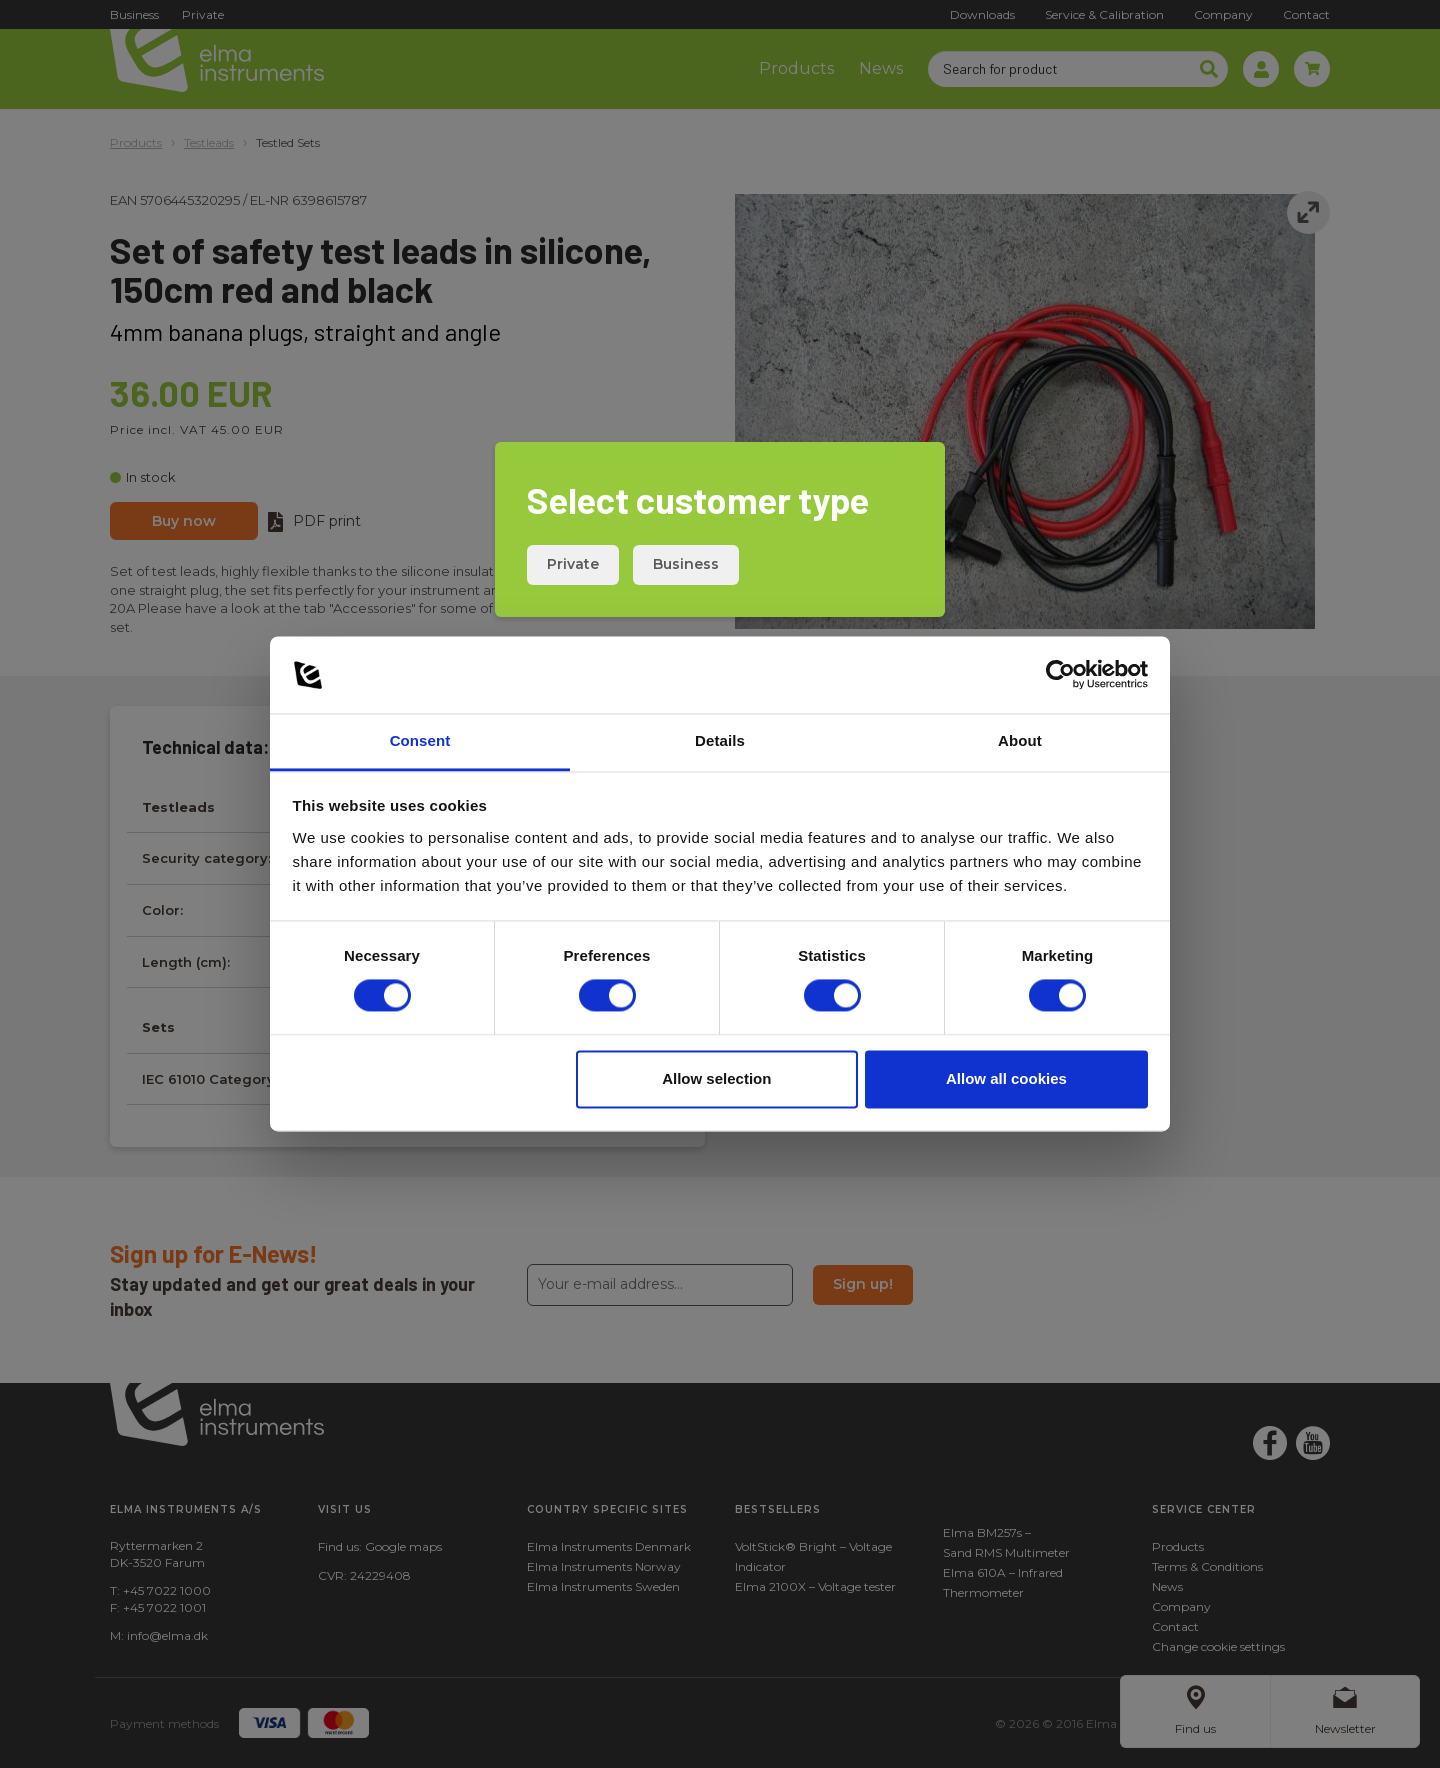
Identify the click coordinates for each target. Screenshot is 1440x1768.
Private (573, 564)
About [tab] (1020, 740)
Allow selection (716, 1078)
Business (686, 564)
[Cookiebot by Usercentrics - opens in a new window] (1060, 675)
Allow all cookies (1006, 1078)
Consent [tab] (420, 740)
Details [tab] (720, 740)
